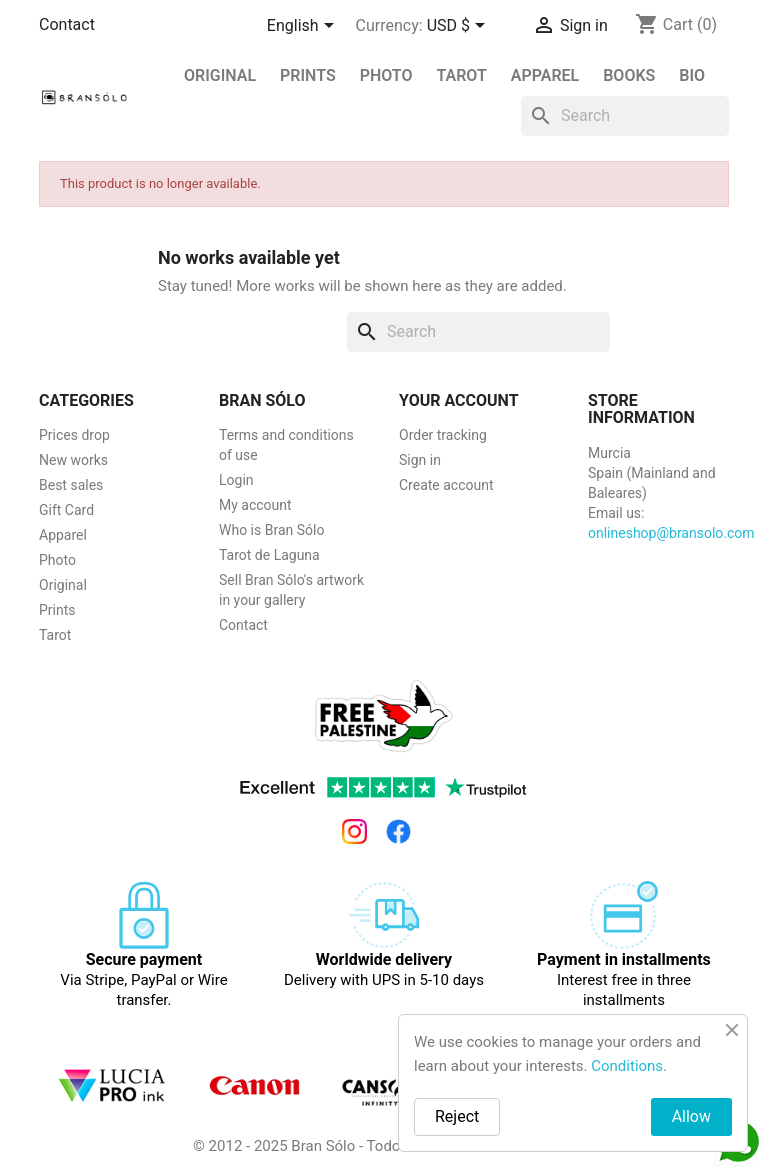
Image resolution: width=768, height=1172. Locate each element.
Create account (446, 485)
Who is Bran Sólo (271, 530)
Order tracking (443, 435)
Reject (457, 1116)
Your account (459, 400)
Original (220, 75)
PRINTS (308, 75)
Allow (691, 1116)
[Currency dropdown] (459, 27)
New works (73, 460)
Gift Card (66, 510)
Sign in (420, 460)
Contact (67, 24)
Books (629, 75)
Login (236, 480)
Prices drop (74, 435)
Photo (386, 75)
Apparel (545, 75)
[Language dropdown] (304, 27)
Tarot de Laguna (269, 555)
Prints (57, 610)
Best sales (71, 485)
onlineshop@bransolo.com (671, 533)
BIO (692, 75)
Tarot (461, 75)
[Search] (625, 116)
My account (255, 505)
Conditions (627, 1066)
